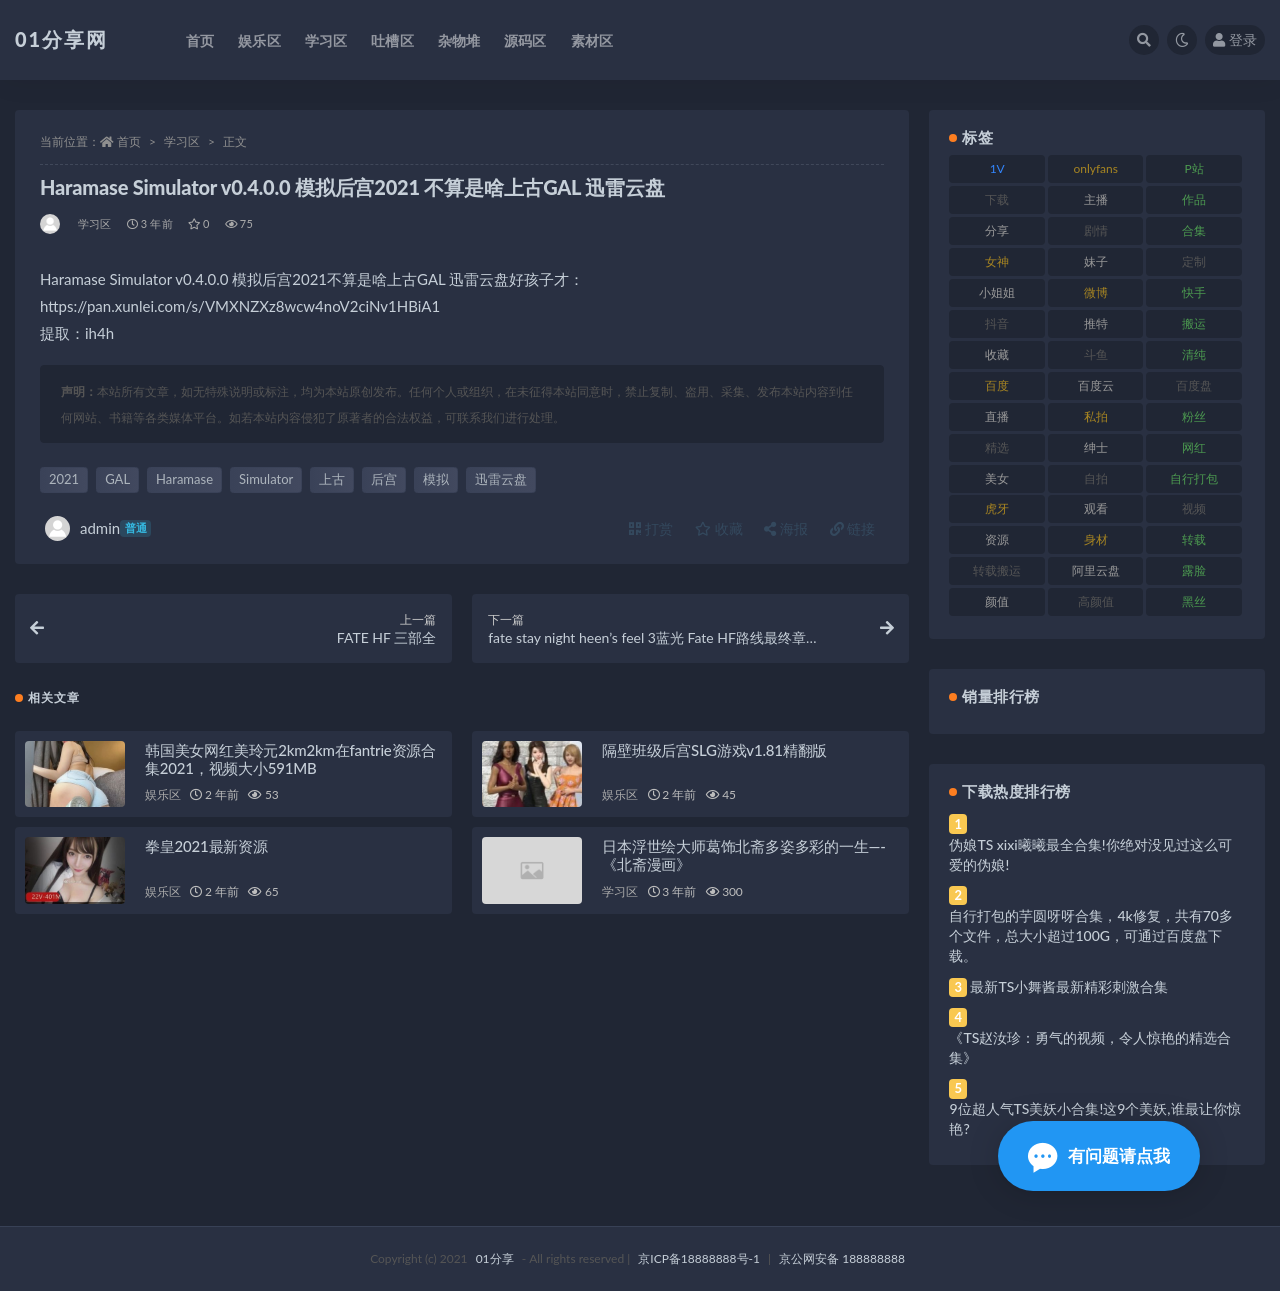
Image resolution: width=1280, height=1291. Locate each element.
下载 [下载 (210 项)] (997, 199)
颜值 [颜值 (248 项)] (997, 601)
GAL (117, 479)
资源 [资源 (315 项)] (997, 539)
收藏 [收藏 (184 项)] (997, 354)
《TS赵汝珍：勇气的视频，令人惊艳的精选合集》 (1090, 1047)
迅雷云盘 (501, 479)
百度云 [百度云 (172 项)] (1096, 385)
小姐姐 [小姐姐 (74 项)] (997, 292)
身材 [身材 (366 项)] (1096, 539)
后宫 (384, 479)
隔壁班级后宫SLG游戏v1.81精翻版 (714, 751)
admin (98, 528)
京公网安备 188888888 (842, 1258)
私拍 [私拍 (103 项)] (1096, 416)
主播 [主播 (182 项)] (1096, 199)
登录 (1235, 39)
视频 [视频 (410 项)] (1194, 508)
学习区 (182, 141)
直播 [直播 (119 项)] (997, 416)
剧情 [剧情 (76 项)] (1096, 230)
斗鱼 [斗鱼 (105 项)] (1096, 354)
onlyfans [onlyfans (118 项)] (1095, 168)
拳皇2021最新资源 (206, 848)
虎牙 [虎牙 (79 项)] (997, 508)
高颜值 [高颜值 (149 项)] (1096, 601)
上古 (332, 479)
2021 (64, 479)
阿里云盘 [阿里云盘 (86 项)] (1096, 570)
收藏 (719, 528)
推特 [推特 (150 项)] (1096, 323)
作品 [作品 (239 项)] (1194, 199)
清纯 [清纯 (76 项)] (1194, 354)
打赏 (651, 528)
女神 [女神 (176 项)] (997, 261)
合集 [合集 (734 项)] (1194, 230)
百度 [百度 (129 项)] (997, 385)
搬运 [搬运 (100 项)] (1194, 323)
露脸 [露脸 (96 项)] (1194, 570)
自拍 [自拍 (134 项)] (1096, 478)
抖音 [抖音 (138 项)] (997, 323)
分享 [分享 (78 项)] (997, 230)
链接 (853, 528)
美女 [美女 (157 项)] (997, 478)
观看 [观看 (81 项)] (1096, 508)
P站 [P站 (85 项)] (1194, 168)
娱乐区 (162, 796)
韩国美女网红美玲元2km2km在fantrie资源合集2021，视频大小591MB (290, 760)
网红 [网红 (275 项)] (1194, 447)
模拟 (436, 479)
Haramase (184, 479)
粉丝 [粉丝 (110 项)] (1194, 416)
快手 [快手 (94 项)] (1194, 292)
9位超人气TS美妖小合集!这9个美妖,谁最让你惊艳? (1094, 1118)
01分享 (495, 1258)
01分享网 (61, 39)
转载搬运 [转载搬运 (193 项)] (997, 570)
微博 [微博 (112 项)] (1096, 292)
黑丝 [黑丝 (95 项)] (1194, 601)
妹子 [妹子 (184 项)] (1096, 261)
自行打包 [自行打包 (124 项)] (1194, 478)
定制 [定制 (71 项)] (1194, 261)
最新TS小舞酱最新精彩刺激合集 (1069, 986)
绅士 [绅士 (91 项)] (1096, 447)
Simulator (266, 479)
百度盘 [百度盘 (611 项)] (1194, 385)
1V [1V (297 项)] (997, 168)
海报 (786, 528)
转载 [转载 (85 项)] (1194, 539)
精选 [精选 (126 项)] (997, 447)
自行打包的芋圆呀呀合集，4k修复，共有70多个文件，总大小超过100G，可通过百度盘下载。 (1091, 935)
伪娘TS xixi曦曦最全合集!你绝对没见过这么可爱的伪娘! (1090, 854)
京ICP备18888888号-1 (699, 1258)
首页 (129, 141)
